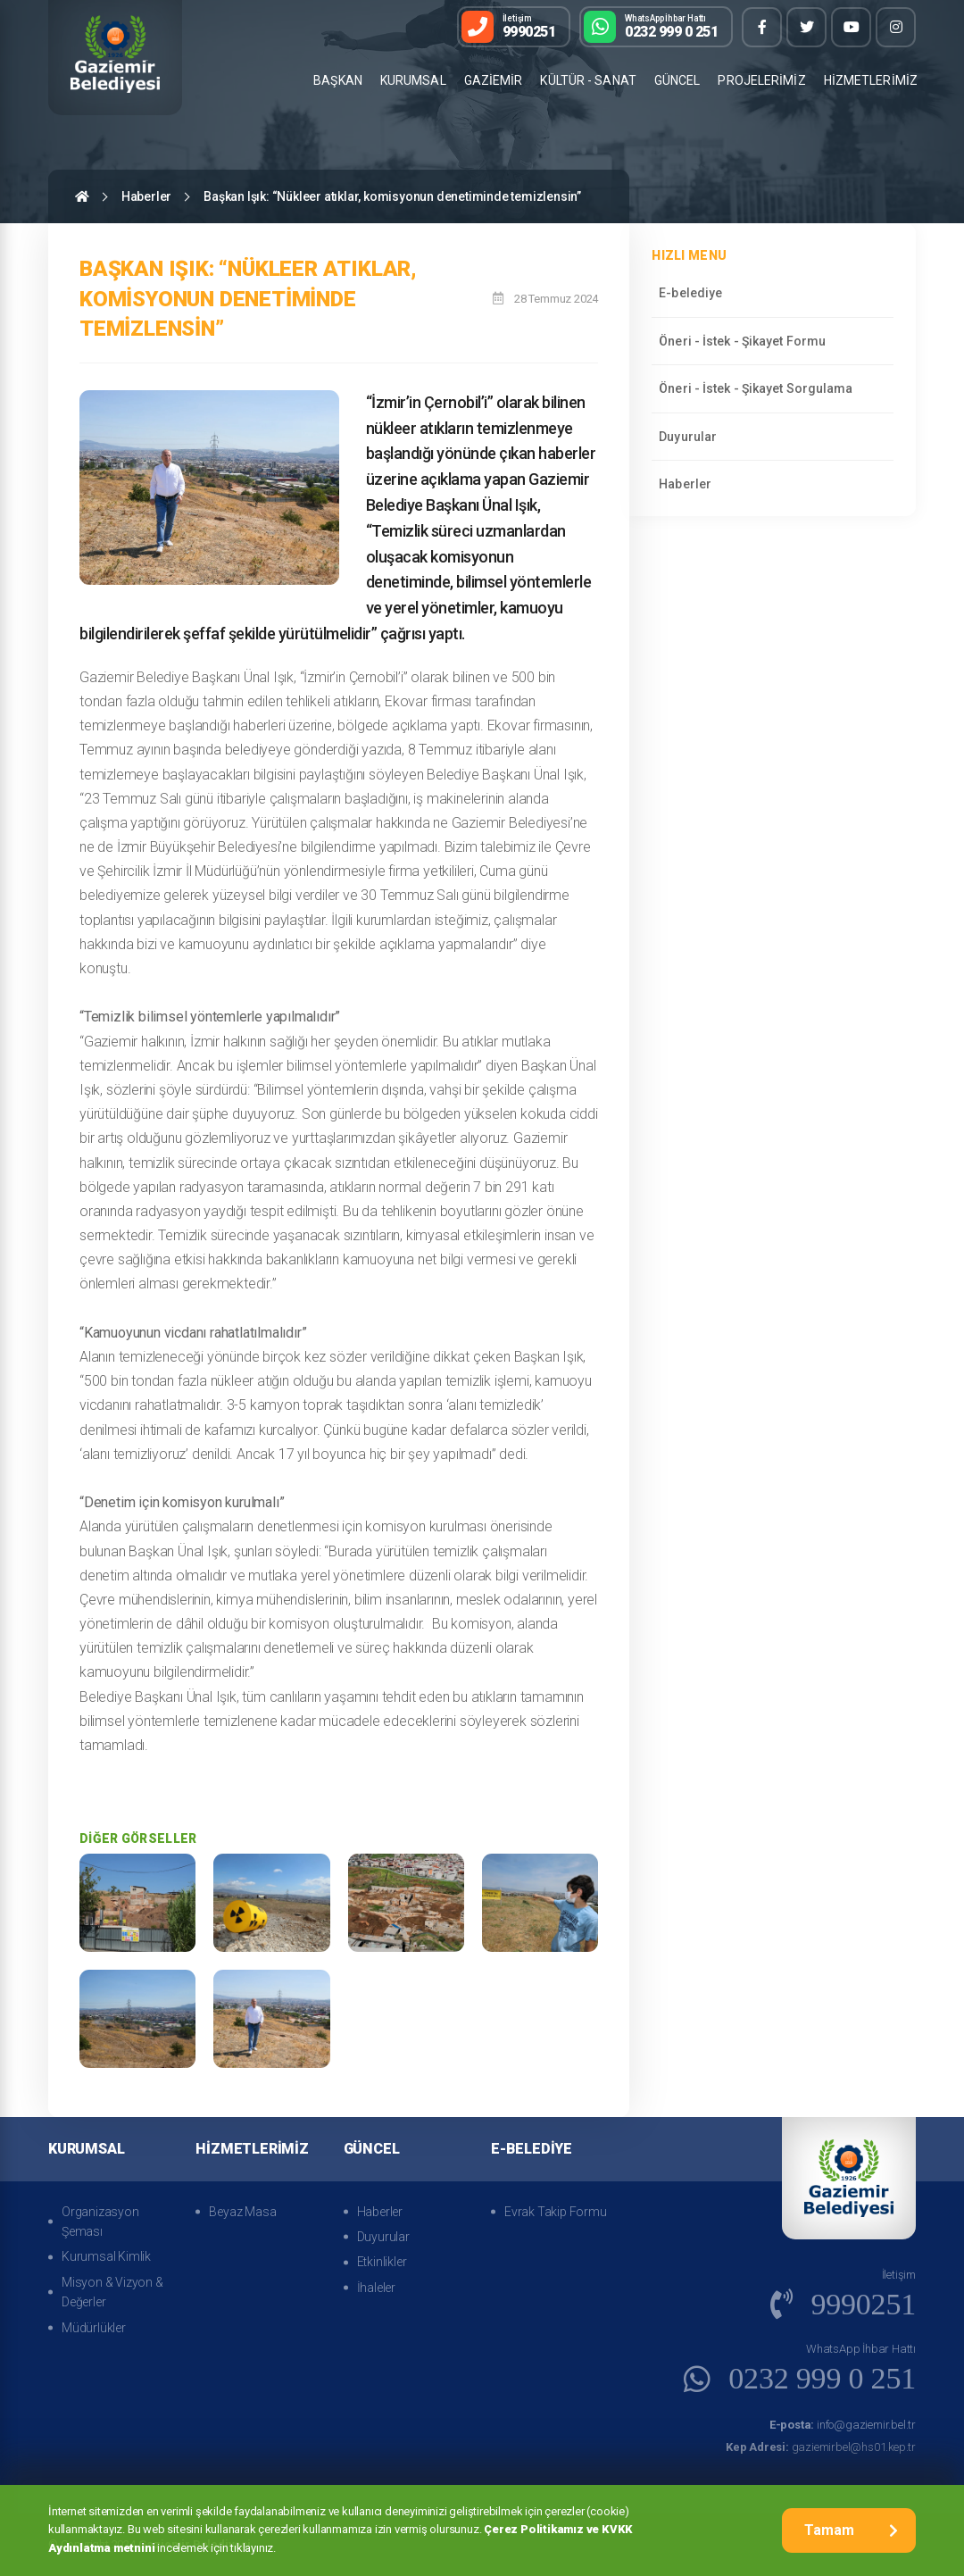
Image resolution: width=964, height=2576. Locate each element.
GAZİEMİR (493, 80)
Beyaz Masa (242, 2212)
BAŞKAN (337, 80)
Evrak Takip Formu (555, 2212)
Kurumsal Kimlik (106, 2256)
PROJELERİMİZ (761, 80)
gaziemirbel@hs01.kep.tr (821, 2447)
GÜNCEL (677, 80)
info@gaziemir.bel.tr (842, 2424)
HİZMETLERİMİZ (871, 80)
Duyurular (688, 436)
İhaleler (376, 2287)
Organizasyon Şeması (100, 2221)
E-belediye (690, 293)
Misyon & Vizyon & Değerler (112, 2292)
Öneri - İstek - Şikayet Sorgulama (755, 388)
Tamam (851, 2530)
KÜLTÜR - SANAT (588, 80)
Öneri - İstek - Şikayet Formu (742, 341)
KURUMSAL (413, 80)
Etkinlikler (382, 2262)
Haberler (146, 196)
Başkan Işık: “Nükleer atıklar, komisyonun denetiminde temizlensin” (392, 196)
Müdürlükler (94, 2328)
